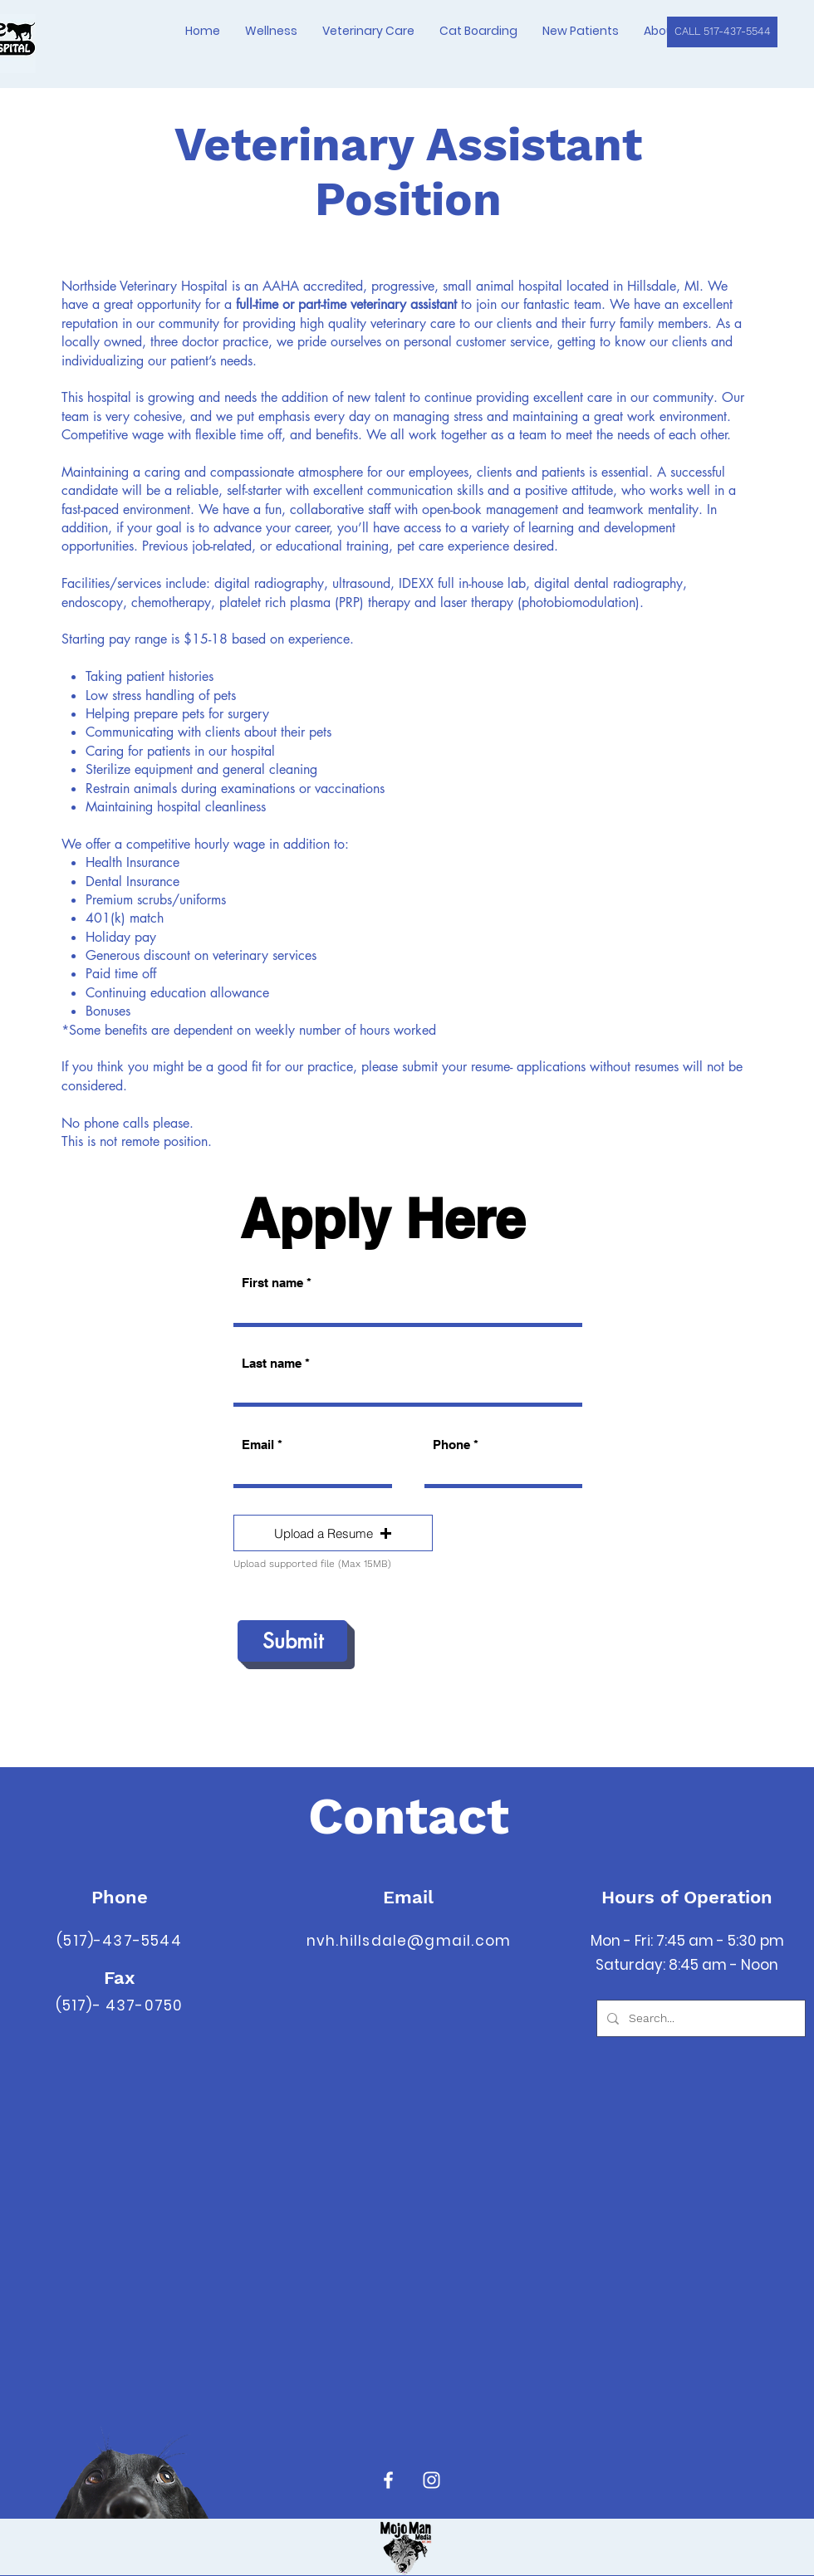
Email (258, 1444)
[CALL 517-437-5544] (722, 32)
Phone (451, 1444)
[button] (333, 1533)
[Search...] (699, 2018)
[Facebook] (388, 2480)
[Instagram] (431, 2480)
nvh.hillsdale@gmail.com (408, 1941)
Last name (272, 1363)
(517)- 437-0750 (120, 2005)
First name (272, 1282)
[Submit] (292, 1641)
